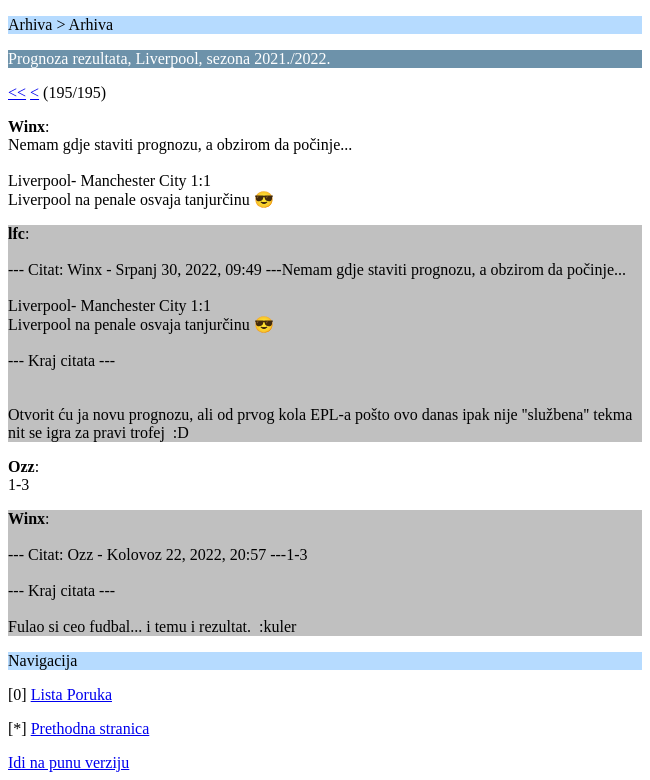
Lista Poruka (71, 694)
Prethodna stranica (90, 728)
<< (17, 92)
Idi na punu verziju (68, 762)
